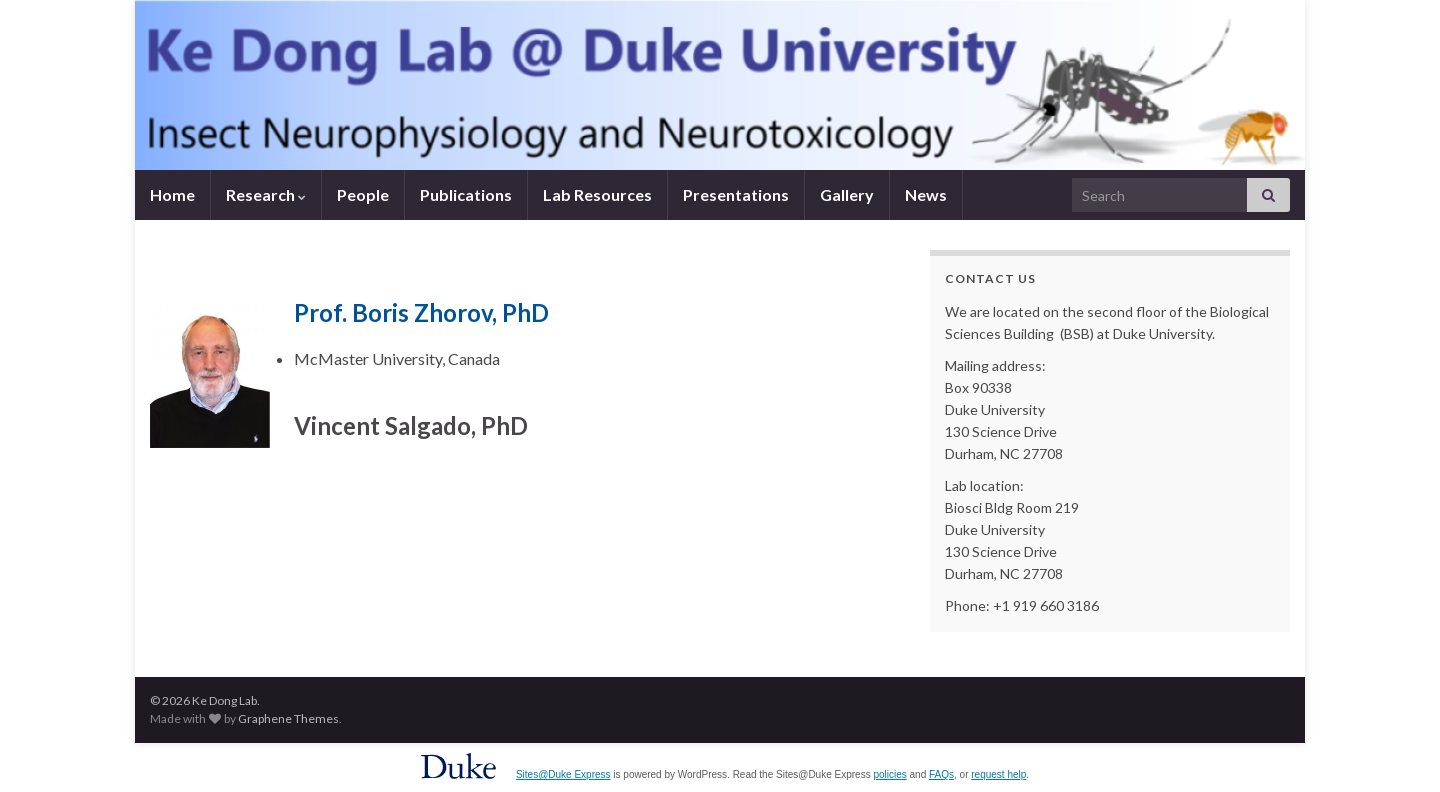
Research (266, 194)
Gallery (847, 194)
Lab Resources (597, 194)
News (926, 194)
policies (889, 774)
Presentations (736, 194)
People (363, 194)
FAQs (941, 774)
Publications (466, 194)
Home (172, 194)
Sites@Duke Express (563, 774)
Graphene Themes (288, 718)
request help (998, 774)
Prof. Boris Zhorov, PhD (421, 312)
